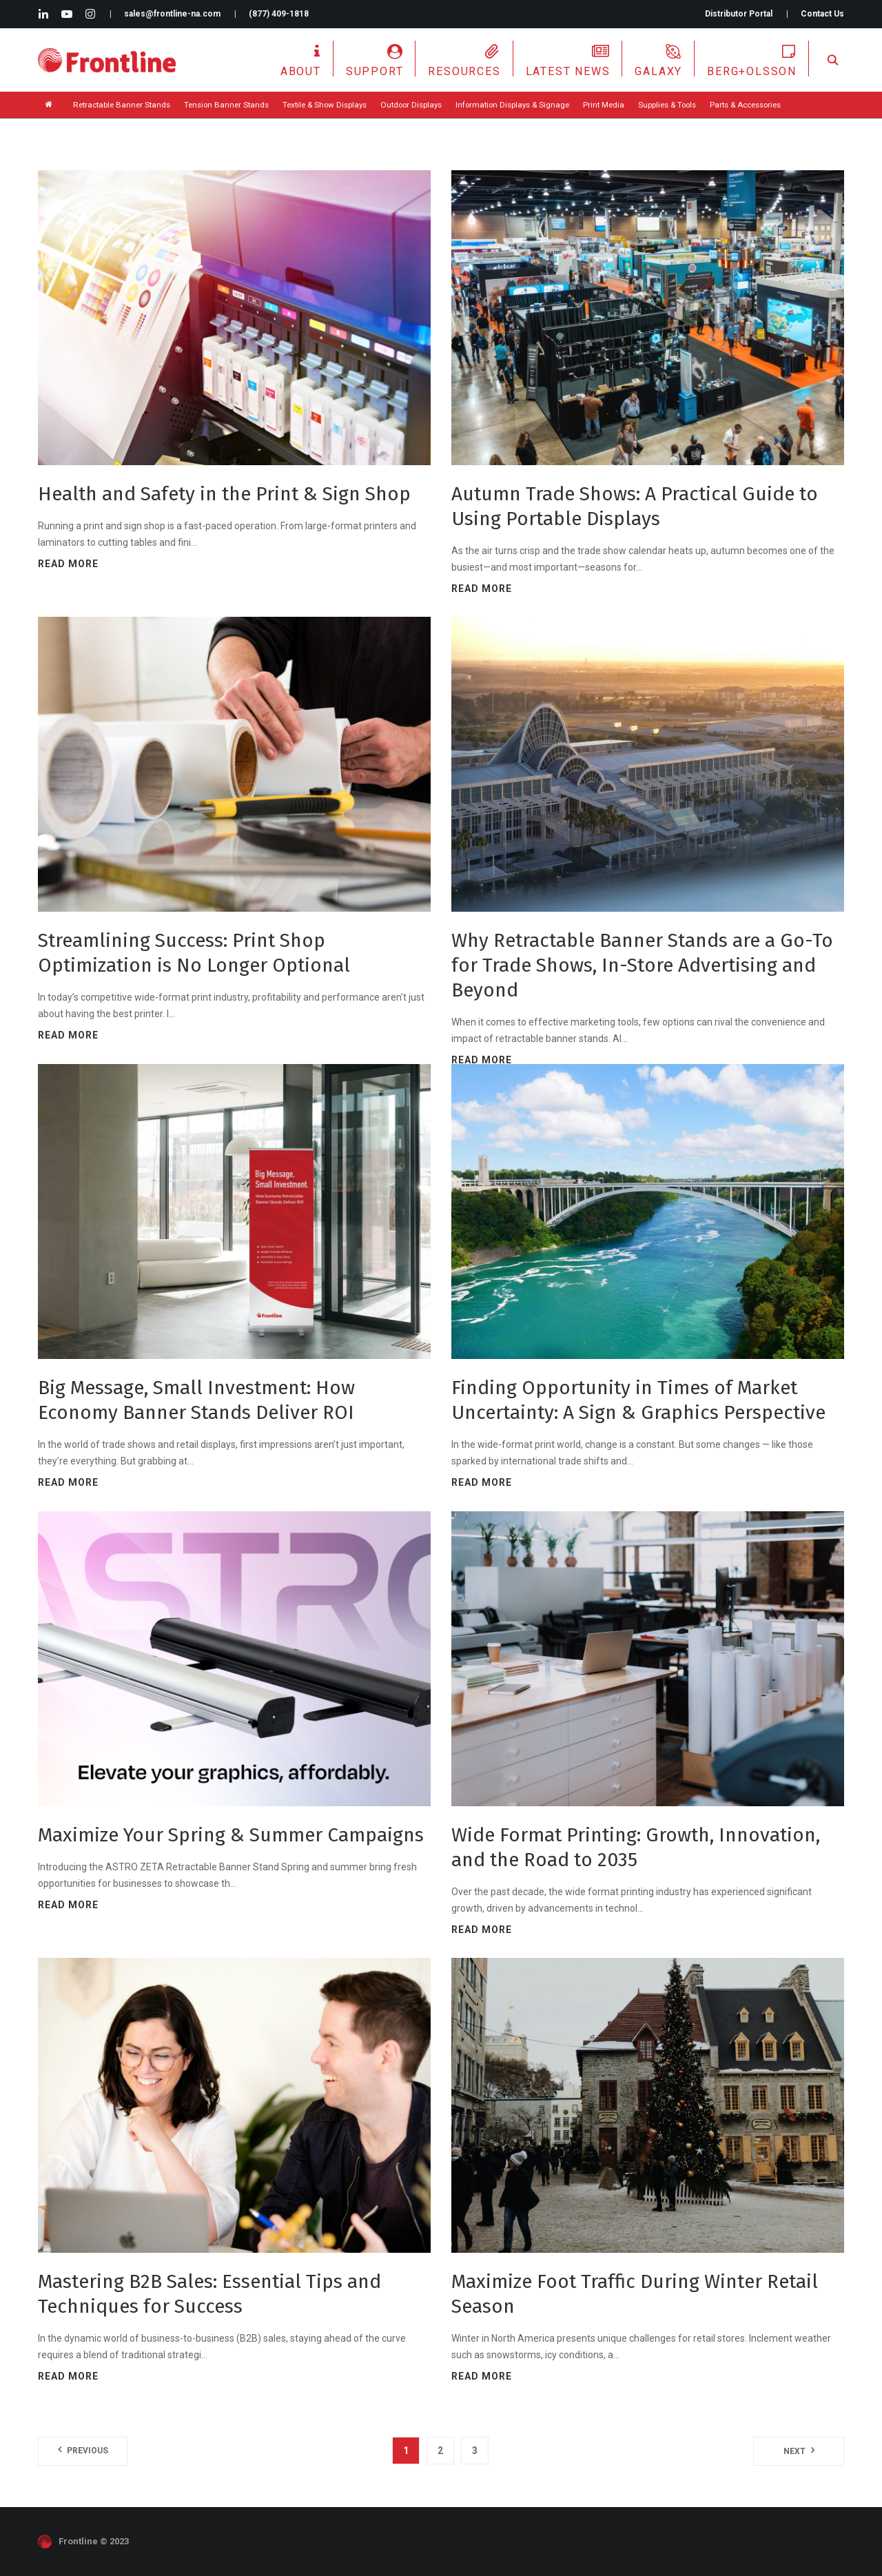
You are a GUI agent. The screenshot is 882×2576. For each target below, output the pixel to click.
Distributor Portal (738, 14)
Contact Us (822, 14)
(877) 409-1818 (279, 14)
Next (794, 2451)
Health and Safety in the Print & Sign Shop (224, 493)
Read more (68, 563)
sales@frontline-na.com (172, 14)
